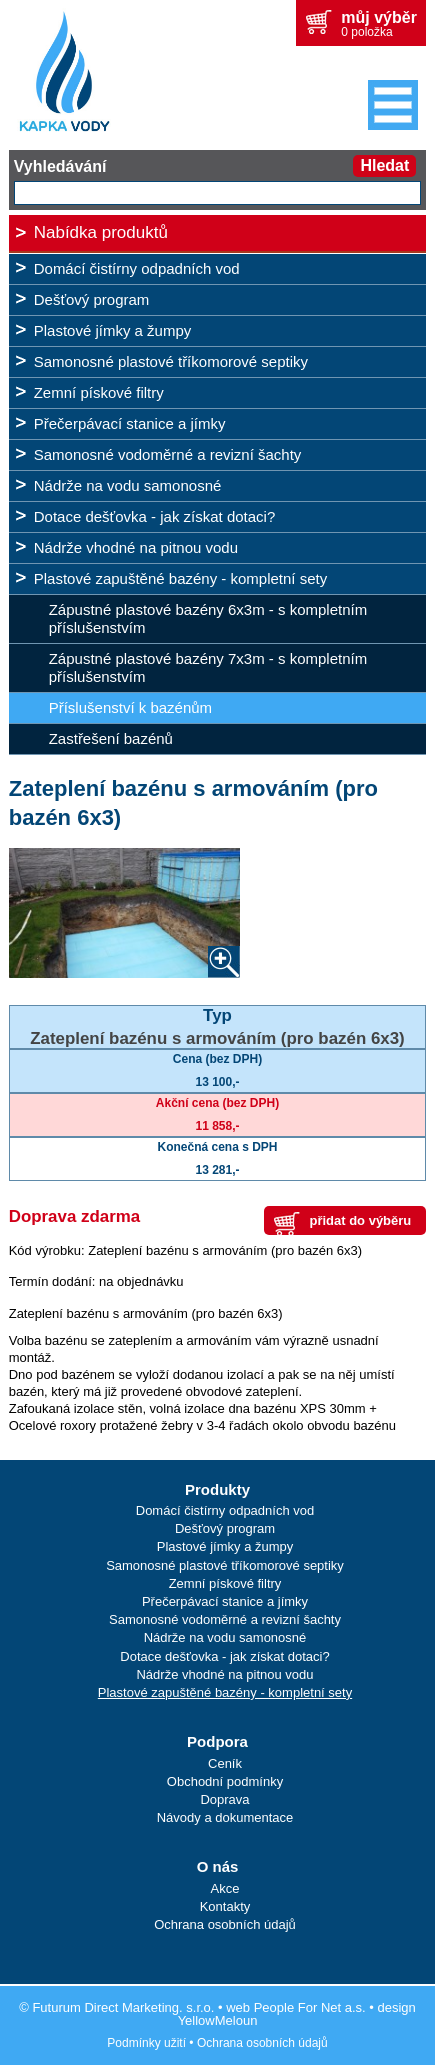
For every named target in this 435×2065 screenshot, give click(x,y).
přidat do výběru (360, 1220)
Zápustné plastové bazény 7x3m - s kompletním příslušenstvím (208, 667)
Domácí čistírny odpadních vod (137, 268)
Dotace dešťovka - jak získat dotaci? (155, 516)
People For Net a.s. (310, 2007)
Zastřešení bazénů (111, 738)
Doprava (224, 1799)
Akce (225, 1888)
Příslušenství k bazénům (130, 707)
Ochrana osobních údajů (225, 1924)
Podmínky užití (146, 2043)
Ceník (225, 1763)
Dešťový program (92, 299)
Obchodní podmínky (225, 1781)
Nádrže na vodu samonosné (128, 485)
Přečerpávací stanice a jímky (130, 423)
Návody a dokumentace (225, 1817)
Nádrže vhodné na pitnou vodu (136, 547)
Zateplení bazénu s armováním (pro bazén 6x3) (217, 1038)
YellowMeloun (218, 2020)
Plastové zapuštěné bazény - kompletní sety (181, 578)
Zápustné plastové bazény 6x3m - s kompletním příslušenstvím (208, 618)
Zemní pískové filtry (99, 392)
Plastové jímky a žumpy (113, 330)
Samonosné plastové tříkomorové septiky (171, 361)
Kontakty (225, 1906)
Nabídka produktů (101, 232)
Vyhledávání (60, 166)
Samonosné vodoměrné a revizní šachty (168, 454)
